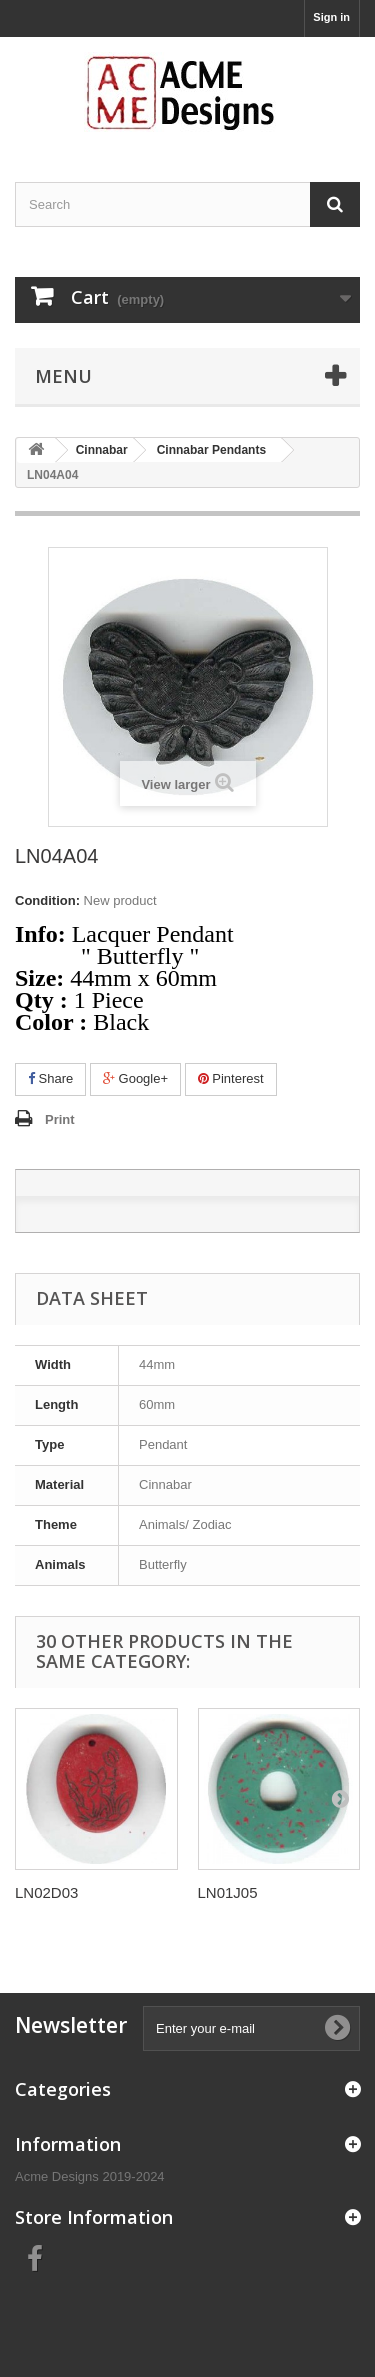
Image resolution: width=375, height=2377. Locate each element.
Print (60, 1119)
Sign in (331, 17)
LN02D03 (46, 1892)
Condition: (47, 900)
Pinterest (231, 1078)
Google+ (135, 1078)
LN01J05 (228, 1892)
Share (50, 1078)
